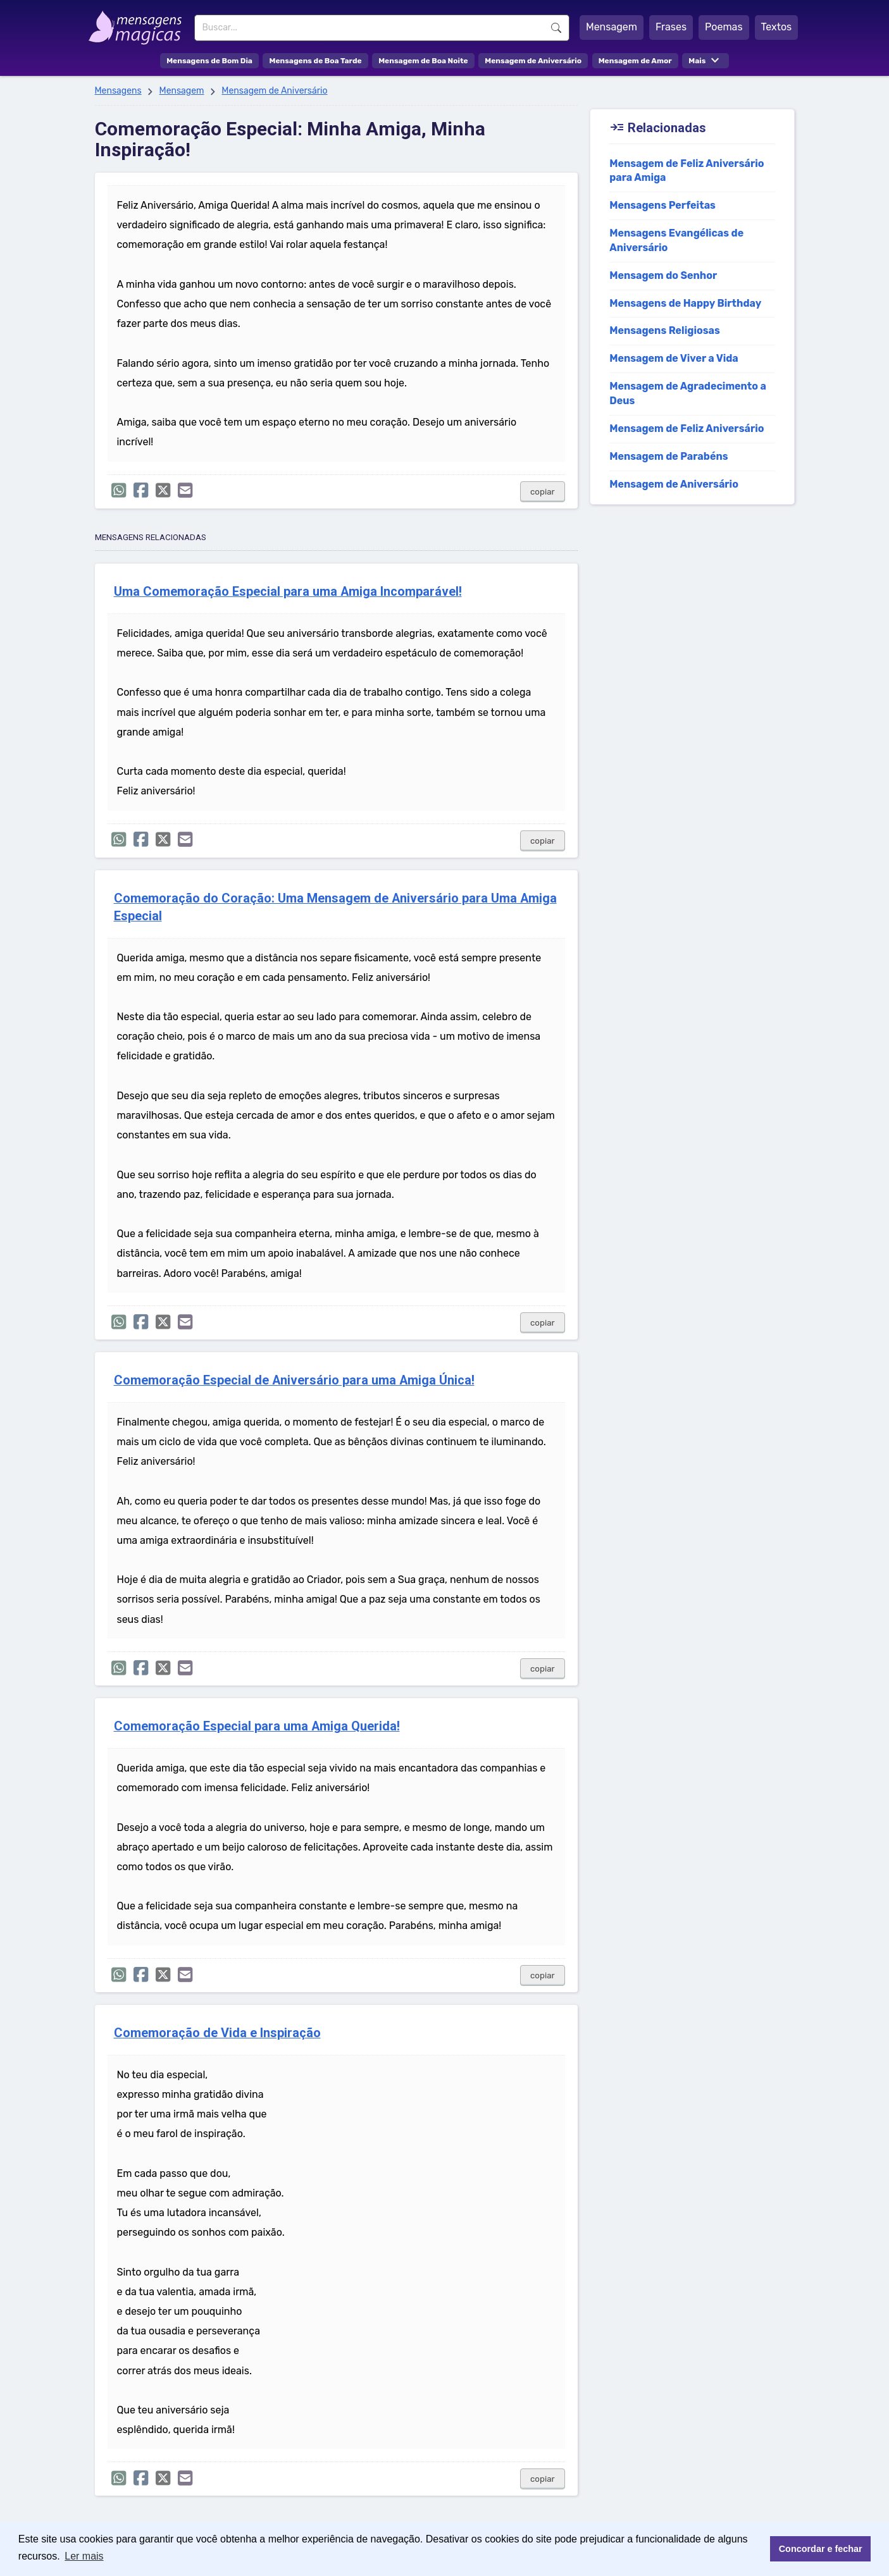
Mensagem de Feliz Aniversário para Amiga (686, 170)
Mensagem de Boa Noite (423, 60)
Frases (671, 27)
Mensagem (611, 27)
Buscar (556, 27)
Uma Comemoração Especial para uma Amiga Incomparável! (288, 591)
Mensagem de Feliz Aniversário (686, 428)
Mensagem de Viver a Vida (673, 358)
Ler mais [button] (84, 2556)
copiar (542, 491)
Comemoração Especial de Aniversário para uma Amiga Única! (294, 1380)
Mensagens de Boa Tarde (315, 60)
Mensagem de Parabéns (668, 456)
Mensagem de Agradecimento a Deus (687, 393)
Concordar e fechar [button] (820, 2549)
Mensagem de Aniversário (533, 60)
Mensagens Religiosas (664, 330)
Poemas (724, 27)
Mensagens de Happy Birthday (685, 303)
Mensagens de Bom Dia (209, 60)
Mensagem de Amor (635, 60)
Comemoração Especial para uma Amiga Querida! (257, 1726)
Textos (776, 27)
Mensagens (118, 90)
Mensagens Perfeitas (662, 205)
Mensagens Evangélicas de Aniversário (676, 240)
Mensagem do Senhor (663, 275)
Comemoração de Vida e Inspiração (217, 2033)
